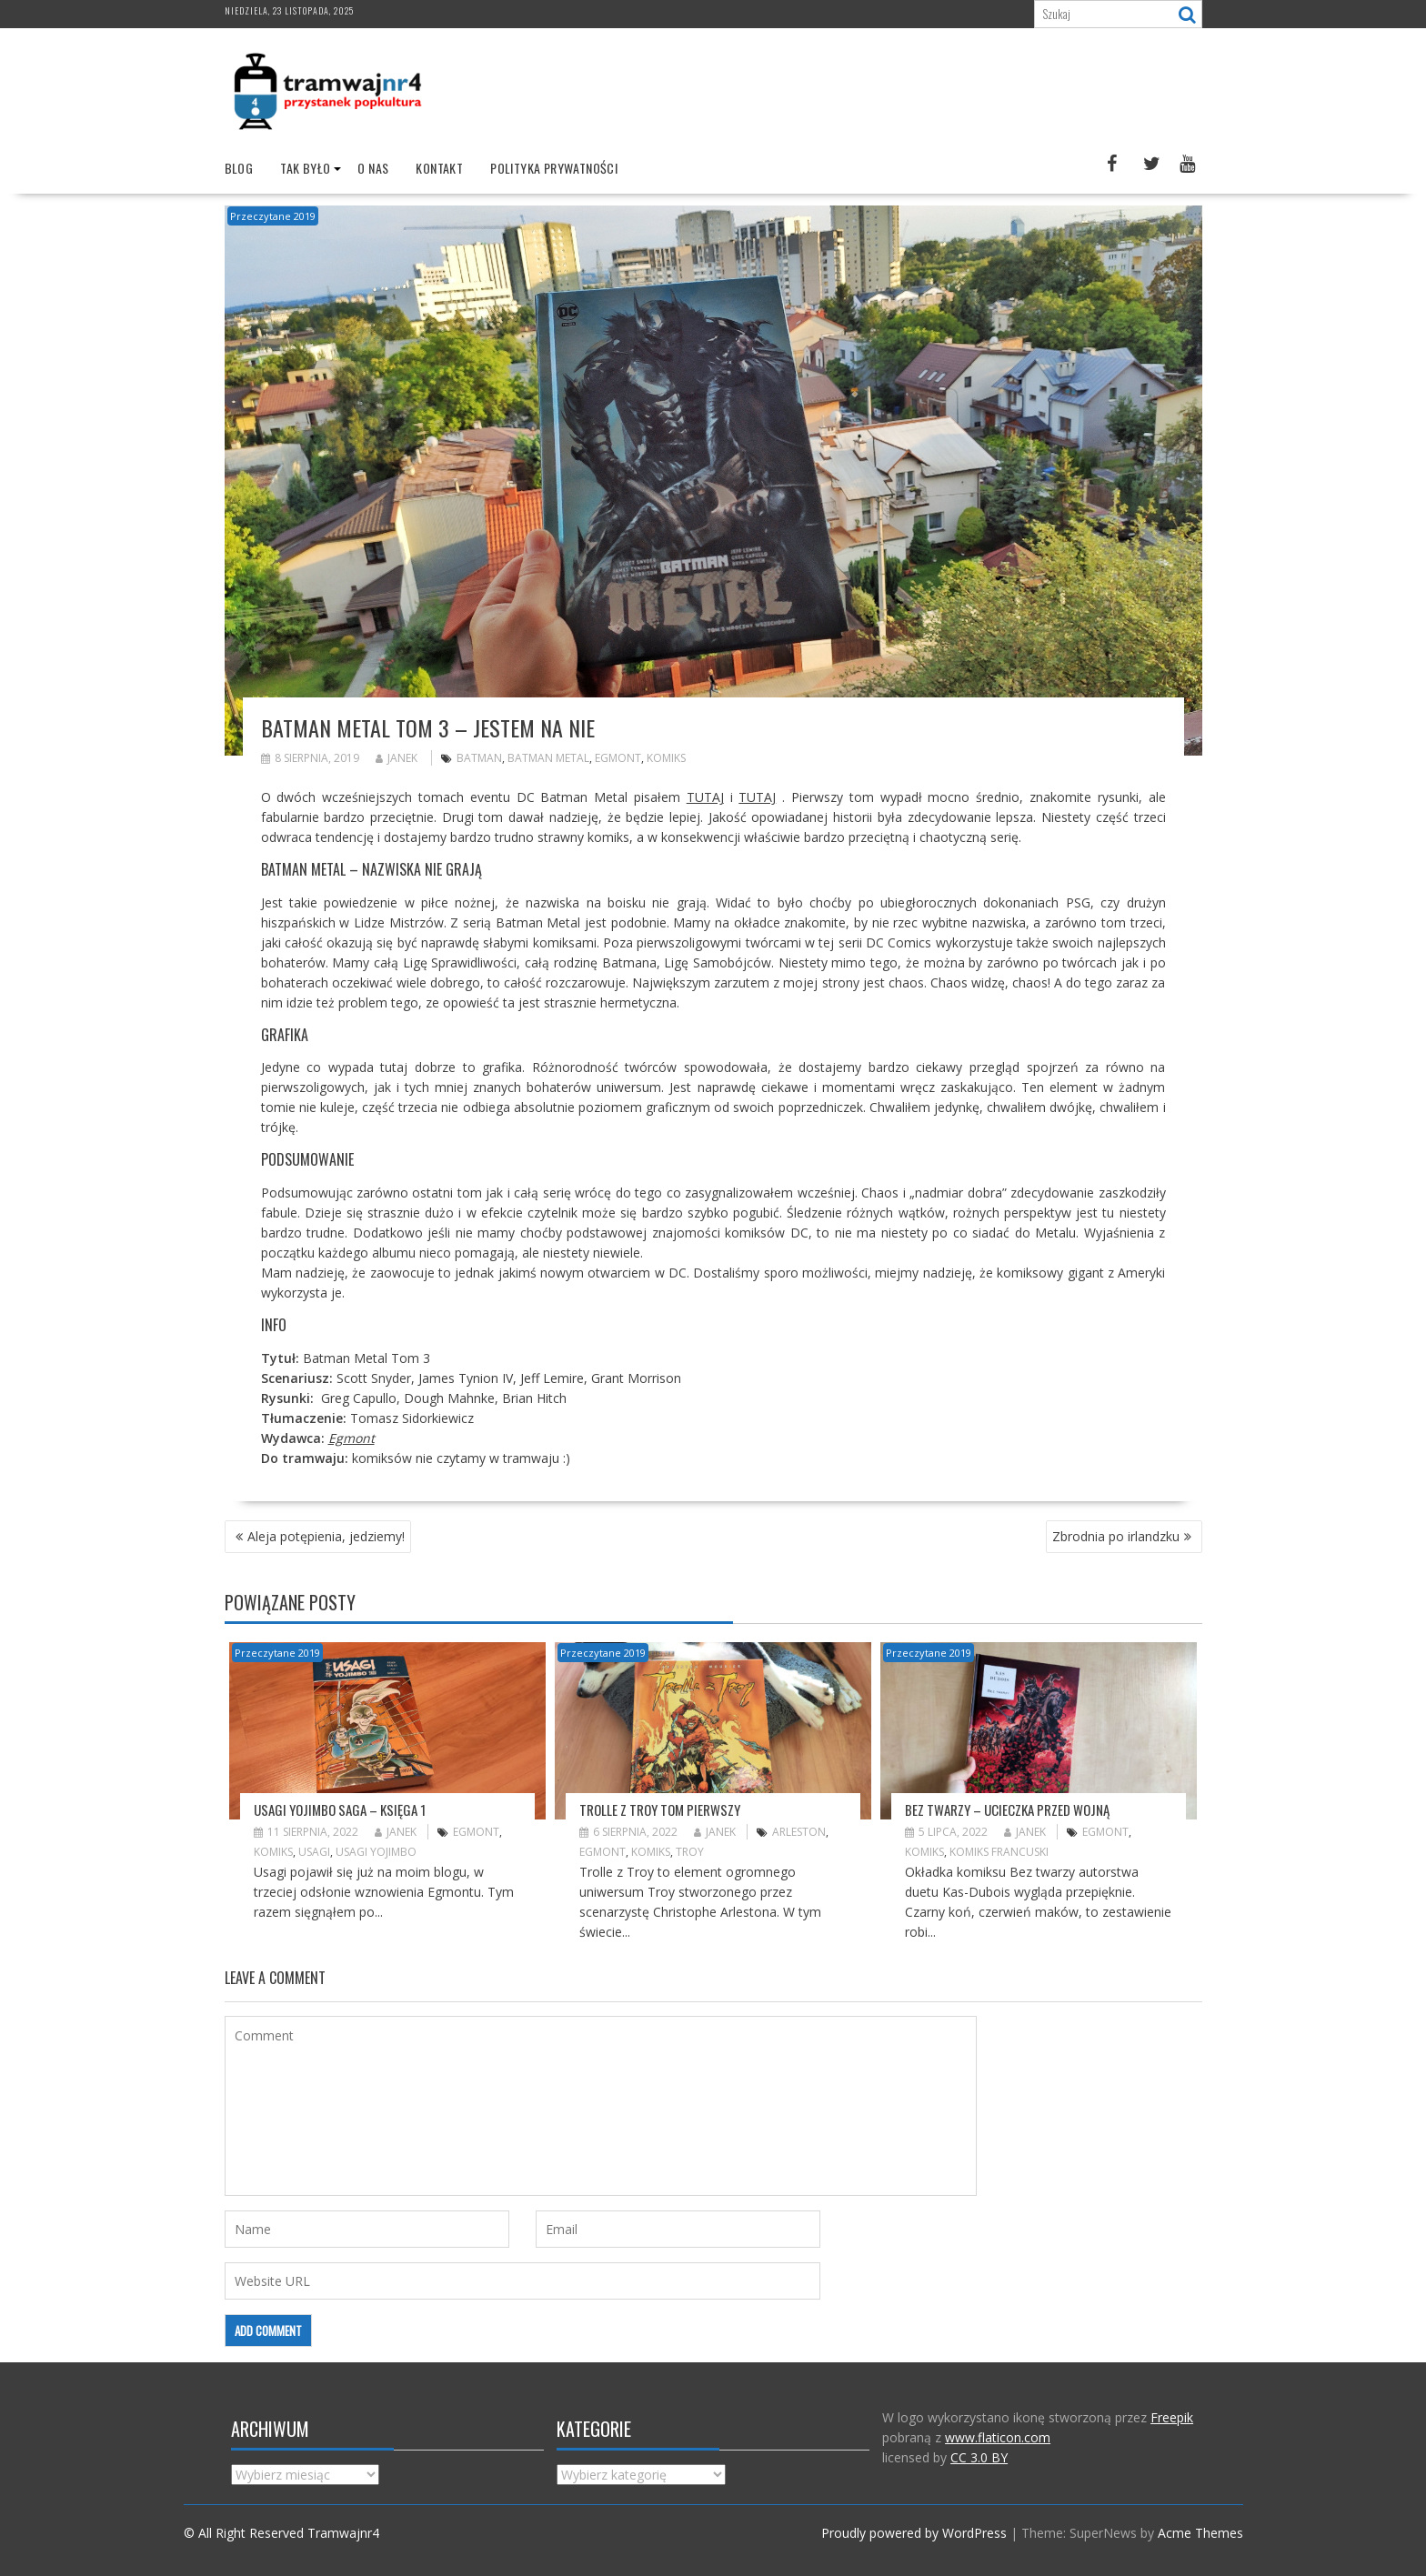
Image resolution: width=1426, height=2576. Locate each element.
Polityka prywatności (554, 167)
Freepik (1171, 2417)
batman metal (548, 758)
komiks (666, 758)
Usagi (314, 1851)
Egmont (618, 758)
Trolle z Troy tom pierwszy (659, 1809)
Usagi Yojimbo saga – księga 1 (340, 1809)
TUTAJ (705, 797)
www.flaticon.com (997, 2437)
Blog (239, 167)
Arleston (799, 1831)
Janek (396, 758)
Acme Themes (1200, 2532)
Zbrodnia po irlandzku (1116, 1535)
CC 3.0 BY (979, 2457)
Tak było (305, 167)
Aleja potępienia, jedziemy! (326, 1535)
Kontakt (439, 167)
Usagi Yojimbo (376, 1851)
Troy (690, 1851)
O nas (372, 167)
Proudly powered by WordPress (914, 2532)
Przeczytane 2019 (273, 216)
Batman (479, 758)
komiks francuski (999, 1851)
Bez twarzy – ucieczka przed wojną (1007, 1809)
